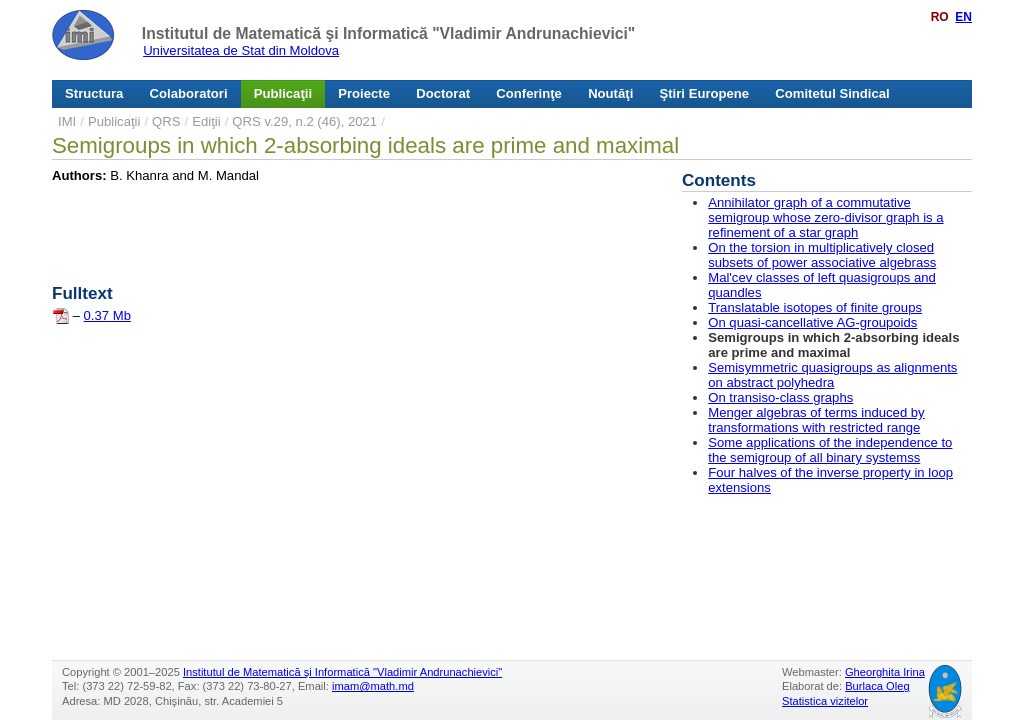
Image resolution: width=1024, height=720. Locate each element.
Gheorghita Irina (885, 672)
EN (963, 17)
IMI (67, 121)
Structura (94, 93)
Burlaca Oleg (877, 686)
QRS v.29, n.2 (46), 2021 (304, 121)
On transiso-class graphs (780, 397)
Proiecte (364, 93)
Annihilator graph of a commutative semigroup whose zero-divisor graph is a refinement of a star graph (825, 217)
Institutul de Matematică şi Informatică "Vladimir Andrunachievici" (388, 33)
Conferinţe (529, 93)
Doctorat (443, 93)
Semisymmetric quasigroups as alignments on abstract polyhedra (832, 375)
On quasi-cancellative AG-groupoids (812, 322)
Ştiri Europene (705, 93)
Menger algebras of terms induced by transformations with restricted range (816, 420)
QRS (166, 121)
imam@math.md (373, 686)
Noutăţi (610, 93)
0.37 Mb (107, 315)
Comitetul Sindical (832, 93)
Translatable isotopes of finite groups (815, 307)
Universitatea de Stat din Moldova (241, 50)
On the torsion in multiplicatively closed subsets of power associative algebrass (822, 255)
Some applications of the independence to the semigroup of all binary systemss (830, 450)
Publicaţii (283, 93)
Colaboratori (189, 93)
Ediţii (206, 121)
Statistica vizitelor (825, 701)
